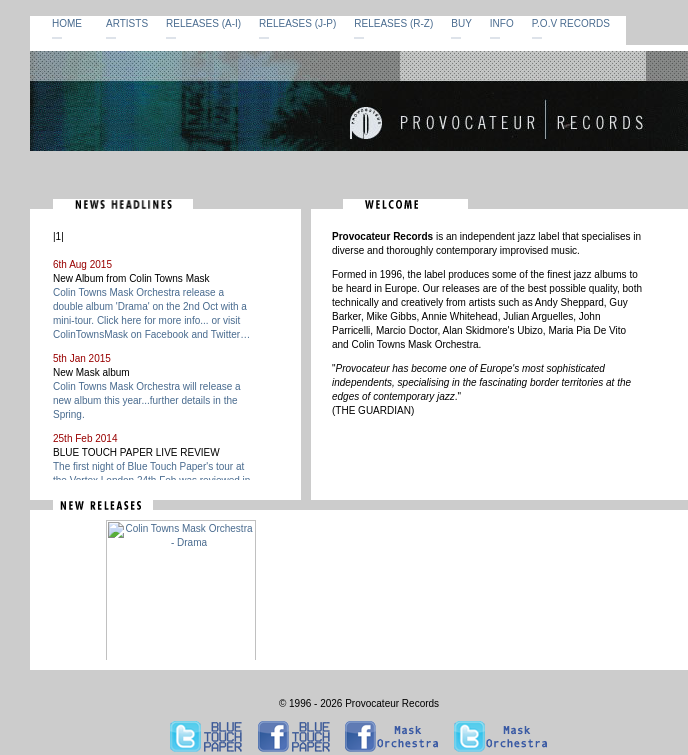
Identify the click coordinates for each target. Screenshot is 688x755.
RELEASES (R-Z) (393, 23)
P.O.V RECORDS (571, 23)
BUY (461, 23)
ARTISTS (127, 23)
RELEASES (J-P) (297, 23)
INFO (502, 23)
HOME (67, 23)
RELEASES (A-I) (203, 23)
